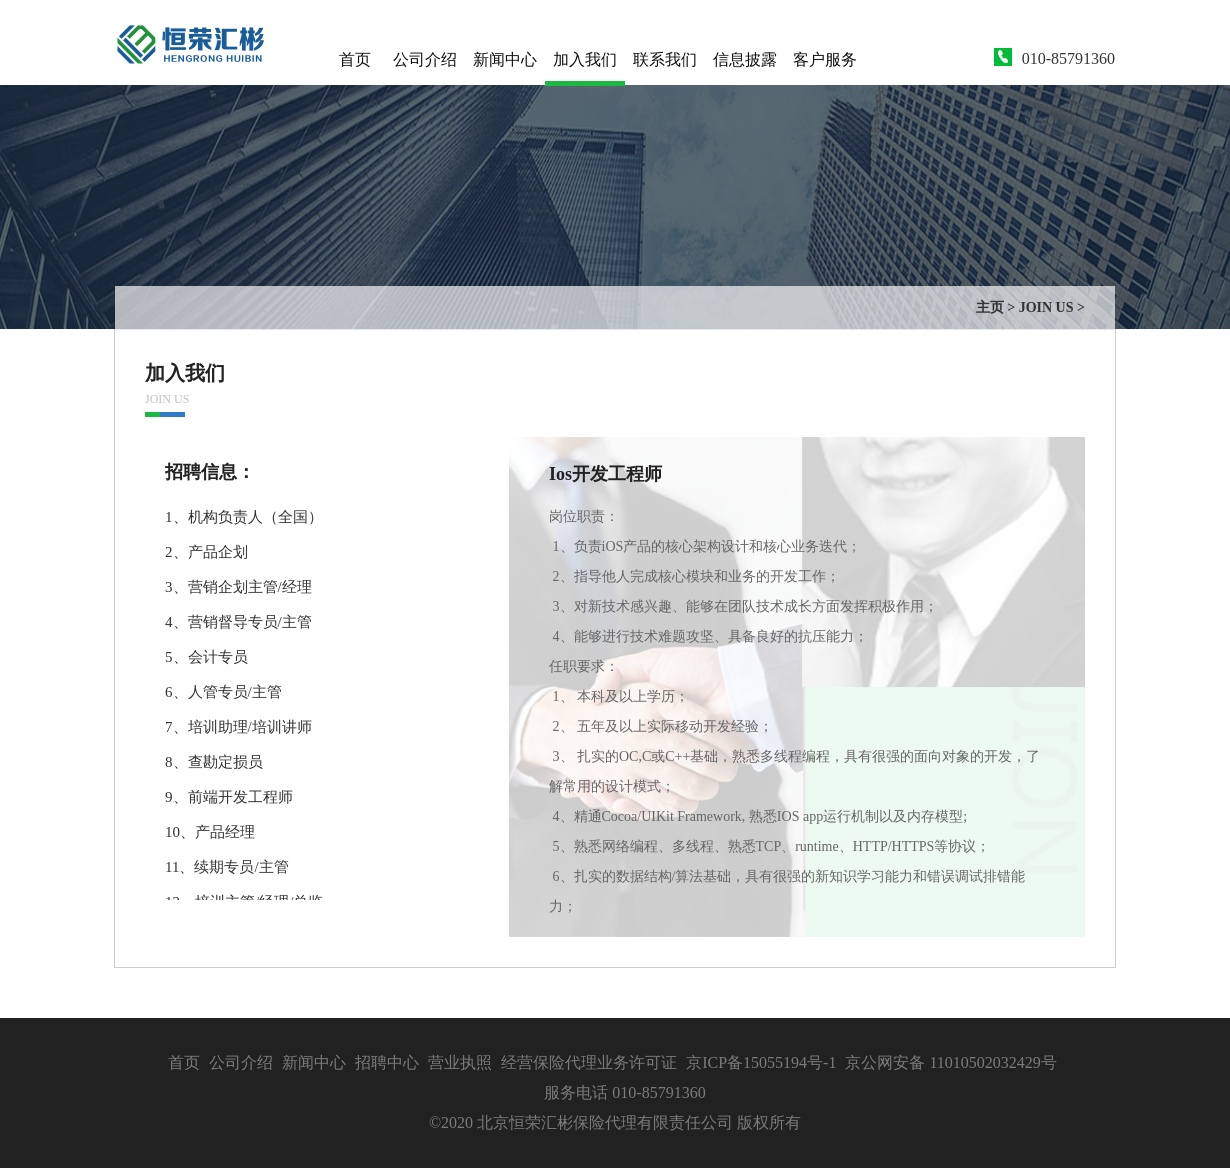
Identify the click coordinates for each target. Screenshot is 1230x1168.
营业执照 (462, 1062)
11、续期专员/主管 (227, 867)
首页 (355, 59)
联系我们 (665, 59)
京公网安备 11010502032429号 (950, 1062)
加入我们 (585, 59)
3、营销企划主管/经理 (238, 587)
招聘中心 (387, 1062)
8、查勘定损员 (214, 762)
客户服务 (825, 59)
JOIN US (1046, 307)
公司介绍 (425, 59)
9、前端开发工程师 (229, 797)
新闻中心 (505, 59)
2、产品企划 (206, 552)
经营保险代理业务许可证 (589, 1062)
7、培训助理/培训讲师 (238, 727)
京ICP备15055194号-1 (761, 1062)
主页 (990, 307)
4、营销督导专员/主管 (238, 622)
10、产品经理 (210, 832)
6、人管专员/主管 (223, 692)
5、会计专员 (206, 657)
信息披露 (745, 59)
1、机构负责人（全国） (244, 517)
